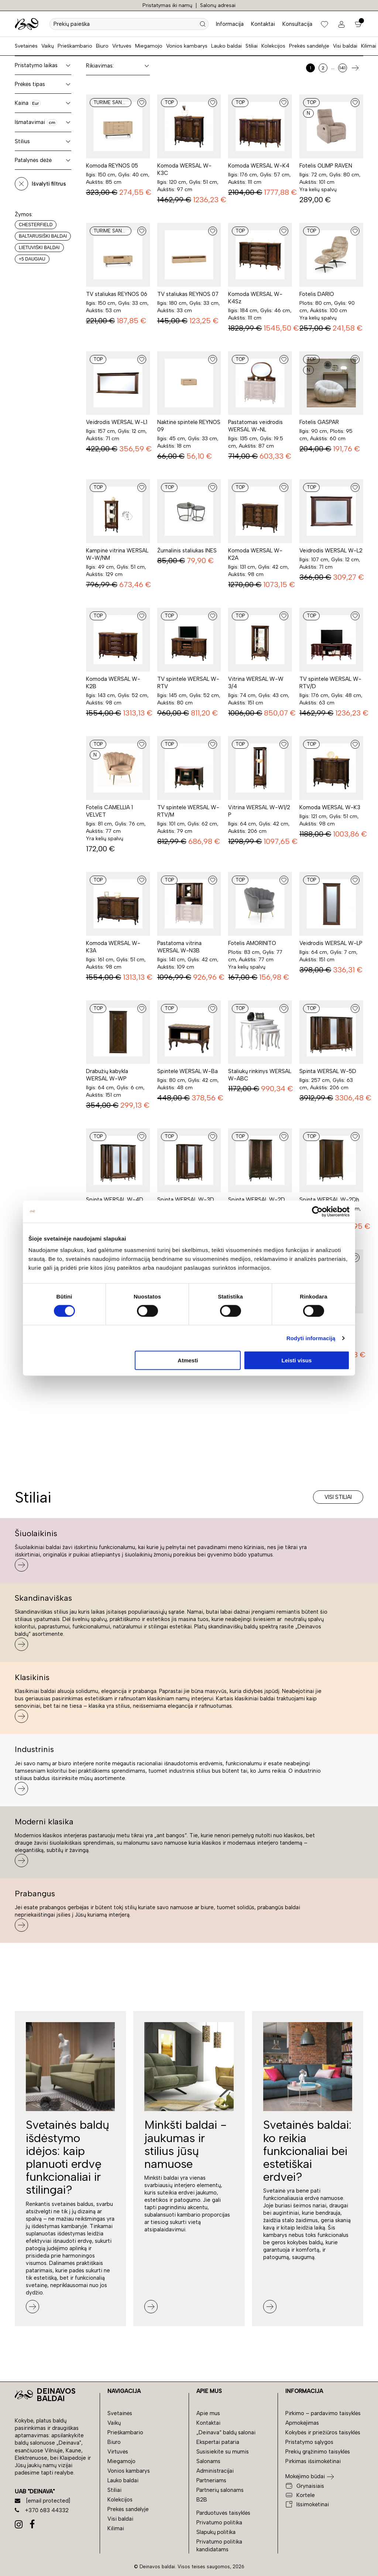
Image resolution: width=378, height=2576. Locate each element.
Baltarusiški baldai (43, 236)
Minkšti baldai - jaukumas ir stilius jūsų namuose (185, 2144)
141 (342, 67)
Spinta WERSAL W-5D (327, 1071)
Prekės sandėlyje (309, 46)
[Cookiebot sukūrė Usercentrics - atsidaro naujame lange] (317, 1211)
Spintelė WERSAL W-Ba (187, 1071)
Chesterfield (35, 224)
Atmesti (188, 1360)
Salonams (208, 2461)
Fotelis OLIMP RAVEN (325, 165)
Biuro (102, 46)
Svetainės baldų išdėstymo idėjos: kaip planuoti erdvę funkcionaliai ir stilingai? (67, 2157)
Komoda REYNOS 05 (112, 165)
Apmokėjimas (302, 2423)
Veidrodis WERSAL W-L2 (330, 550)
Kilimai (368, 46)
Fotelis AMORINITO (252, 943)
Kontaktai (263, 24)
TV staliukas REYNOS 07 (188, 294)
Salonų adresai (218, 5)
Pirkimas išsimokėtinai (313, 2461)
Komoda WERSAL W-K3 (329, 807)
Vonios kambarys (186, 46)
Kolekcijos (273, 46)
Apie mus (208, 2413)
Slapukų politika (216, 2532)
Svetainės (26, 46)
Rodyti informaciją (311, 1338)
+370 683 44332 (42, 2510)
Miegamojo (148, 46)
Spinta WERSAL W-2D (256, 1199)
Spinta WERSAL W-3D (185, 1199)
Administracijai (215, 2471)
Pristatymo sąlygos (309, 2442)
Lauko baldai (226, 46)
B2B (201, 2499)
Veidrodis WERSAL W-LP (330, 943)
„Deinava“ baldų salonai (225, 2432)
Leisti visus (297, 1360)
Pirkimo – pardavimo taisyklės (323, 2413)
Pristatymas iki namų (167, 5)
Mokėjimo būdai (305, 2476)
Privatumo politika (219, 2522)
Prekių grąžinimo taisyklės (317, 2451)
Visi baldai (345, 46)
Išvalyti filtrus (49, 183)
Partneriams (211, 2480)
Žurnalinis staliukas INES (187, 550)
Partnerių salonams (220, 2490)
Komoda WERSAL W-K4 (258, 165)
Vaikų (47, 46)
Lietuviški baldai (39, 247)
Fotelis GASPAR (319, 422)
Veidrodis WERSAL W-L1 (116, 422)
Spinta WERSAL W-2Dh (329, 1199)
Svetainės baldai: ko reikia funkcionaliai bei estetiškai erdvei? (307, 2151)
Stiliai (251, 46)
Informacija (230, 24)
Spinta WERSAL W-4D (114, 1199)
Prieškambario (75, 46)
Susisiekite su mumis (222, 2451)
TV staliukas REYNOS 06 (116, 294)
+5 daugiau (32, 259)
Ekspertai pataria (217, 2442)
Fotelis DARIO (316, 294)
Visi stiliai (338, 1497)
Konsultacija (297, 24)
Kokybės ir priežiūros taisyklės (322, 2432)
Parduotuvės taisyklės (223, 2513)
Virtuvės (121, 46)
